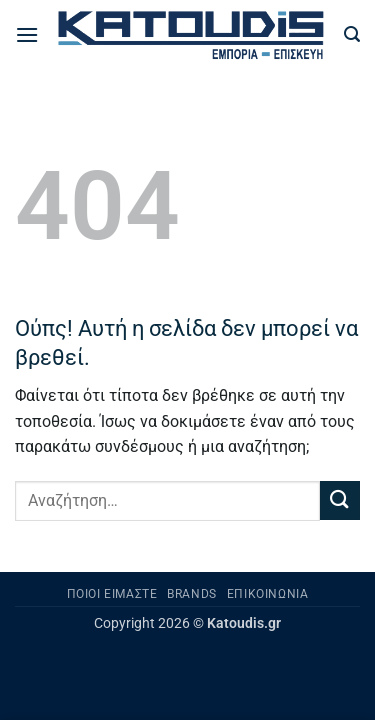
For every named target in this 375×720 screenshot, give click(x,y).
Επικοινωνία (268, 594)
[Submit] (340, 500)
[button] (27, 34)
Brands (192, 594)
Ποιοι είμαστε (112, 594)
